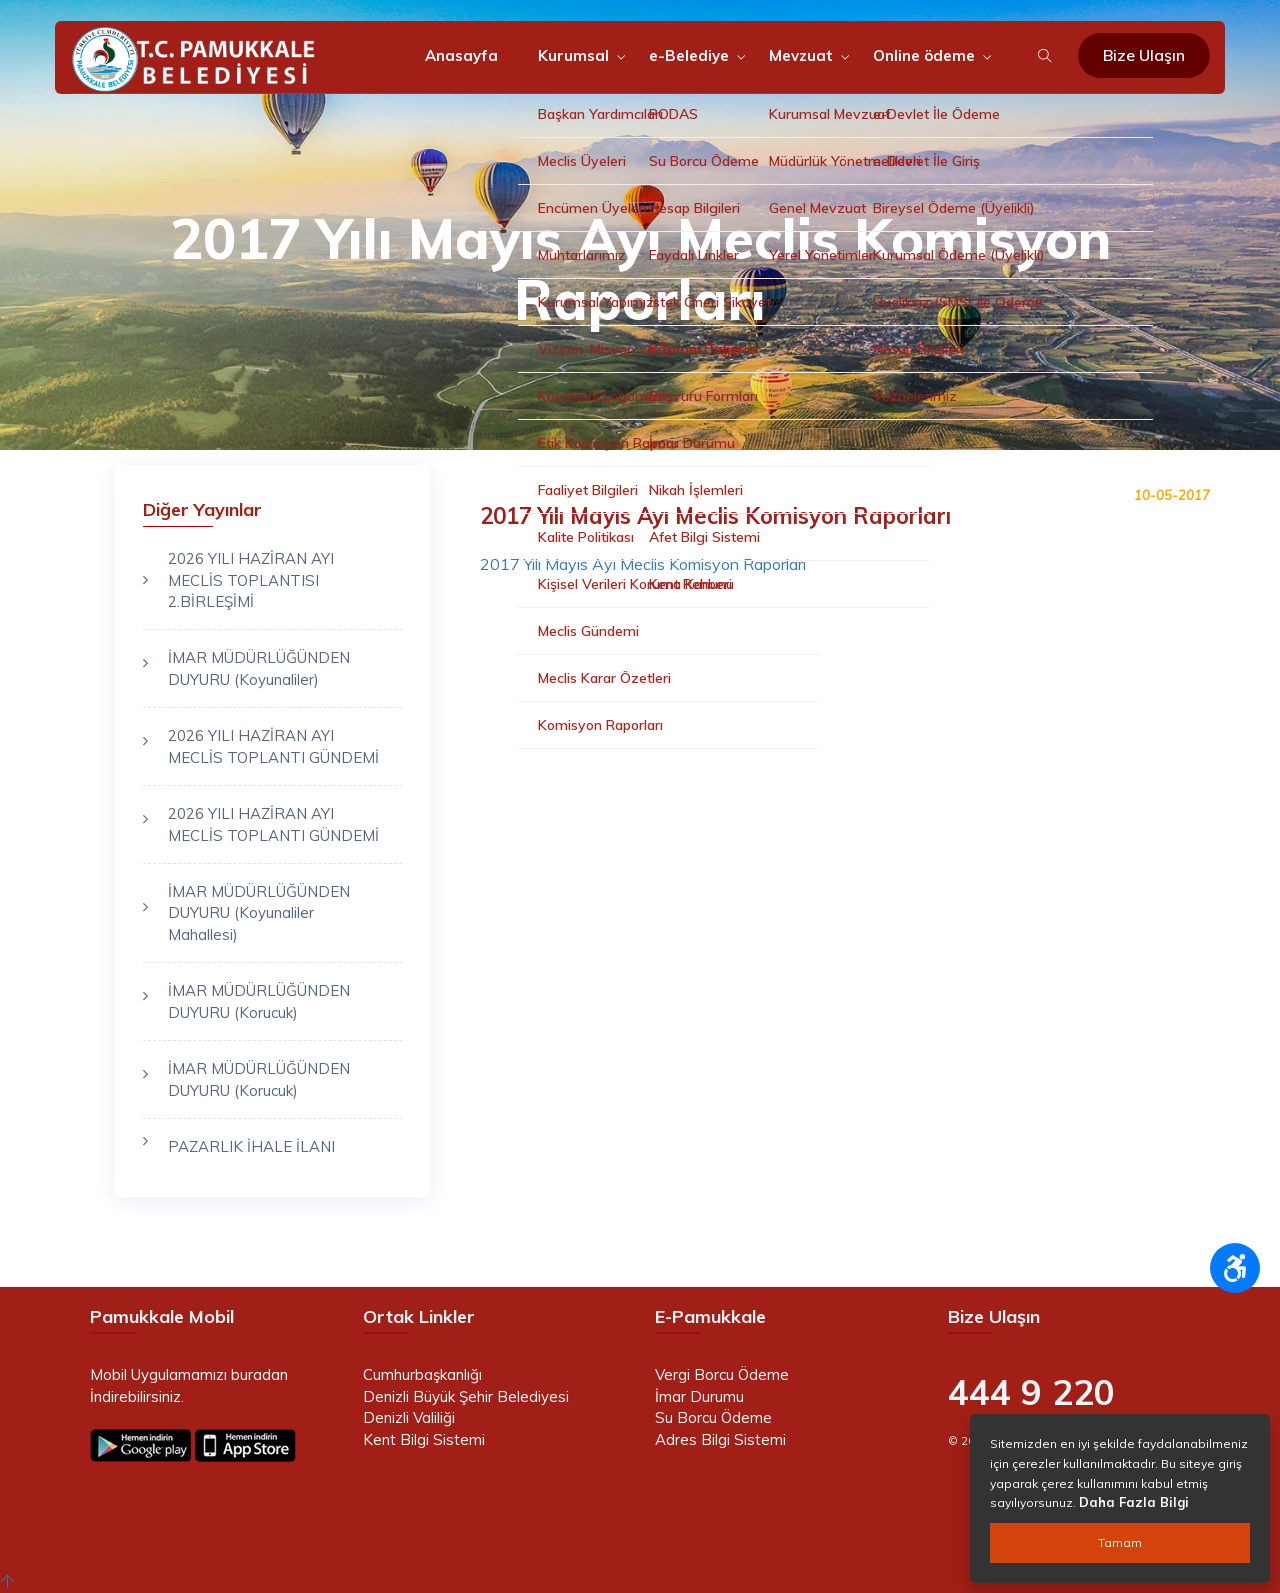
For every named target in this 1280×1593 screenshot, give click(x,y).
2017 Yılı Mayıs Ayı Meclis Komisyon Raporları (643, 564)
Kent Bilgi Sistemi (424, 1439)
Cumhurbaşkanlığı (422, 1374)
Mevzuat (801, 55)
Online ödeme (924, 55)
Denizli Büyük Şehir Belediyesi (466, 1396)
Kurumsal (573, 55)
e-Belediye (689, 55)
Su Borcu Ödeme (713, 1417)
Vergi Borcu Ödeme (722, 1374)
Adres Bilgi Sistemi (720, 1439)
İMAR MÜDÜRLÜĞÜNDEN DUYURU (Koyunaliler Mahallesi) (259, 913)
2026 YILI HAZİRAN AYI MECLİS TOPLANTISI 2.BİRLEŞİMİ (251, 580)
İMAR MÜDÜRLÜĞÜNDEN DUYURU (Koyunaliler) (259, 668)
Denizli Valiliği (409, 1417)
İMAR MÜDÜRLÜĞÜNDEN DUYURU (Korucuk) (259, 1001)
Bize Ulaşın (1144, 55)
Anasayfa (461, 55)
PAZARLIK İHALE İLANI (251, 1146)
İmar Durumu (699, 1396)
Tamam (1120, 1542)
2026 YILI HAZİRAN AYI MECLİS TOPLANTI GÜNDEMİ (273, 746)
